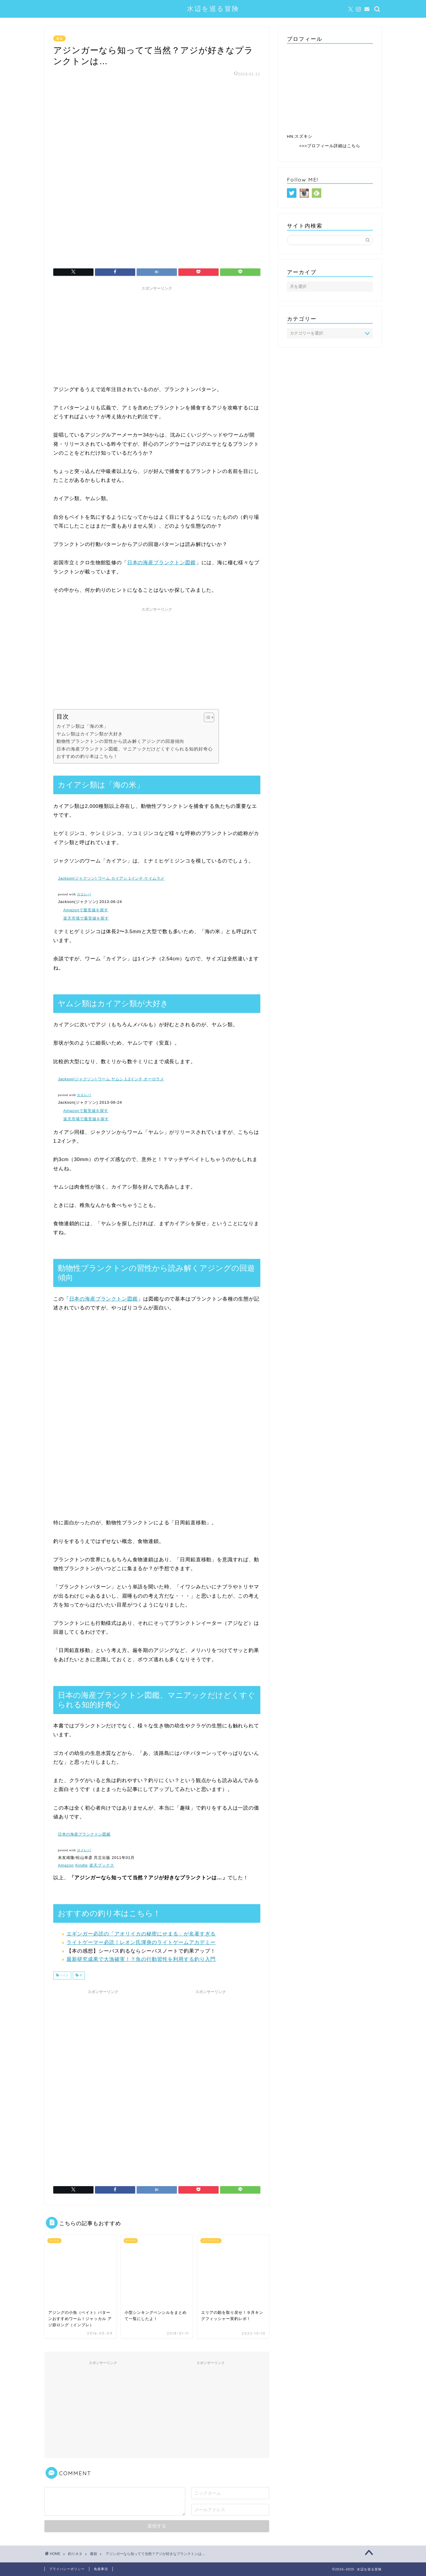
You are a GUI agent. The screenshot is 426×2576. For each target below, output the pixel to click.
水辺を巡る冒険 (213, 8)
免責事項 (101, 2569)
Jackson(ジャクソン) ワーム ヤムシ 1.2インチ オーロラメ (111, 1079)
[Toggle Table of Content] (206, 717)
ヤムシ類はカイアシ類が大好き (90, 733)
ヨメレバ (84, 1850)
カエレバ (84, 894)
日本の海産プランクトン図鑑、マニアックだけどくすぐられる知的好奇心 (135, 748)
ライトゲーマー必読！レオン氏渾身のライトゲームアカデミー (141, 1942)
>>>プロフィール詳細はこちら (329, 146)
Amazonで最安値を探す (85, 910)
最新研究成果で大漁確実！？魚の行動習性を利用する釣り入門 (141, 1959)
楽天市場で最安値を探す (86, 918)
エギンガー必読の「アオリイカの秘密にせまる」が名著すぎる (141, 1934)
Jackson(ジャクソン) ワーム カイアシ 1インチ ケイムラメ (111, 878)
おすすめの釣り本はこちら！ (87, 756)
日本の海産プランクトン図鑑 (161, 562)
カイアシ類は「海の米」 (83, 726)
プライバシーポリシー (67, 2569)
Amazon (66, 1865)
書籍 (59, 38)
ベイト (64, 1975)
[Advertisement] (156, 335)
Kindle (81, 1865)
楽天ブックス (101, 1865)
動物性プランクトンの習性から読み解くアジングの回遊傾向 (120, 741)
